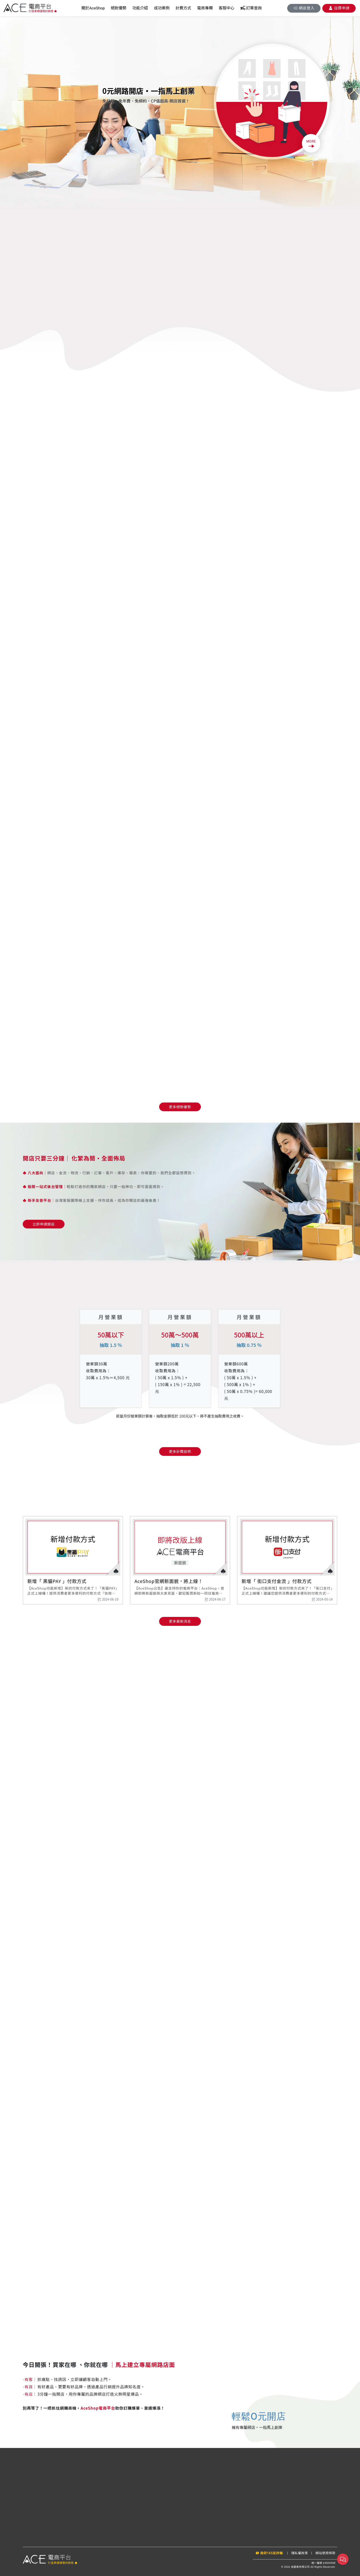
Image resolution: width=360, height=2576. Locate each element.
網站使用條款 (325, 2553)
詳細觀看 (272, 101)
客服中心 (226, 8)
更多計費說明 (180, 1451)
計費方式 (183, 8)
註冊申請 (339, 8)
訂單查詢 (251, 8)
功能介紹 (140, 8)
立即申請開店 (44, 1224)
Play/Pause (125, 139)
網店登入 (304, 8)
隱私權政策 (299, 2553)
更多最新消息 (180, 1621)
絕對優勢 (118, 8)
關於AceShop (93, 8)
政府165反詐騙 (269, 2553)
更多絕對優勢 (180, 1106)
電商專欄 (205, 8)
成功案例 (161, 8)
